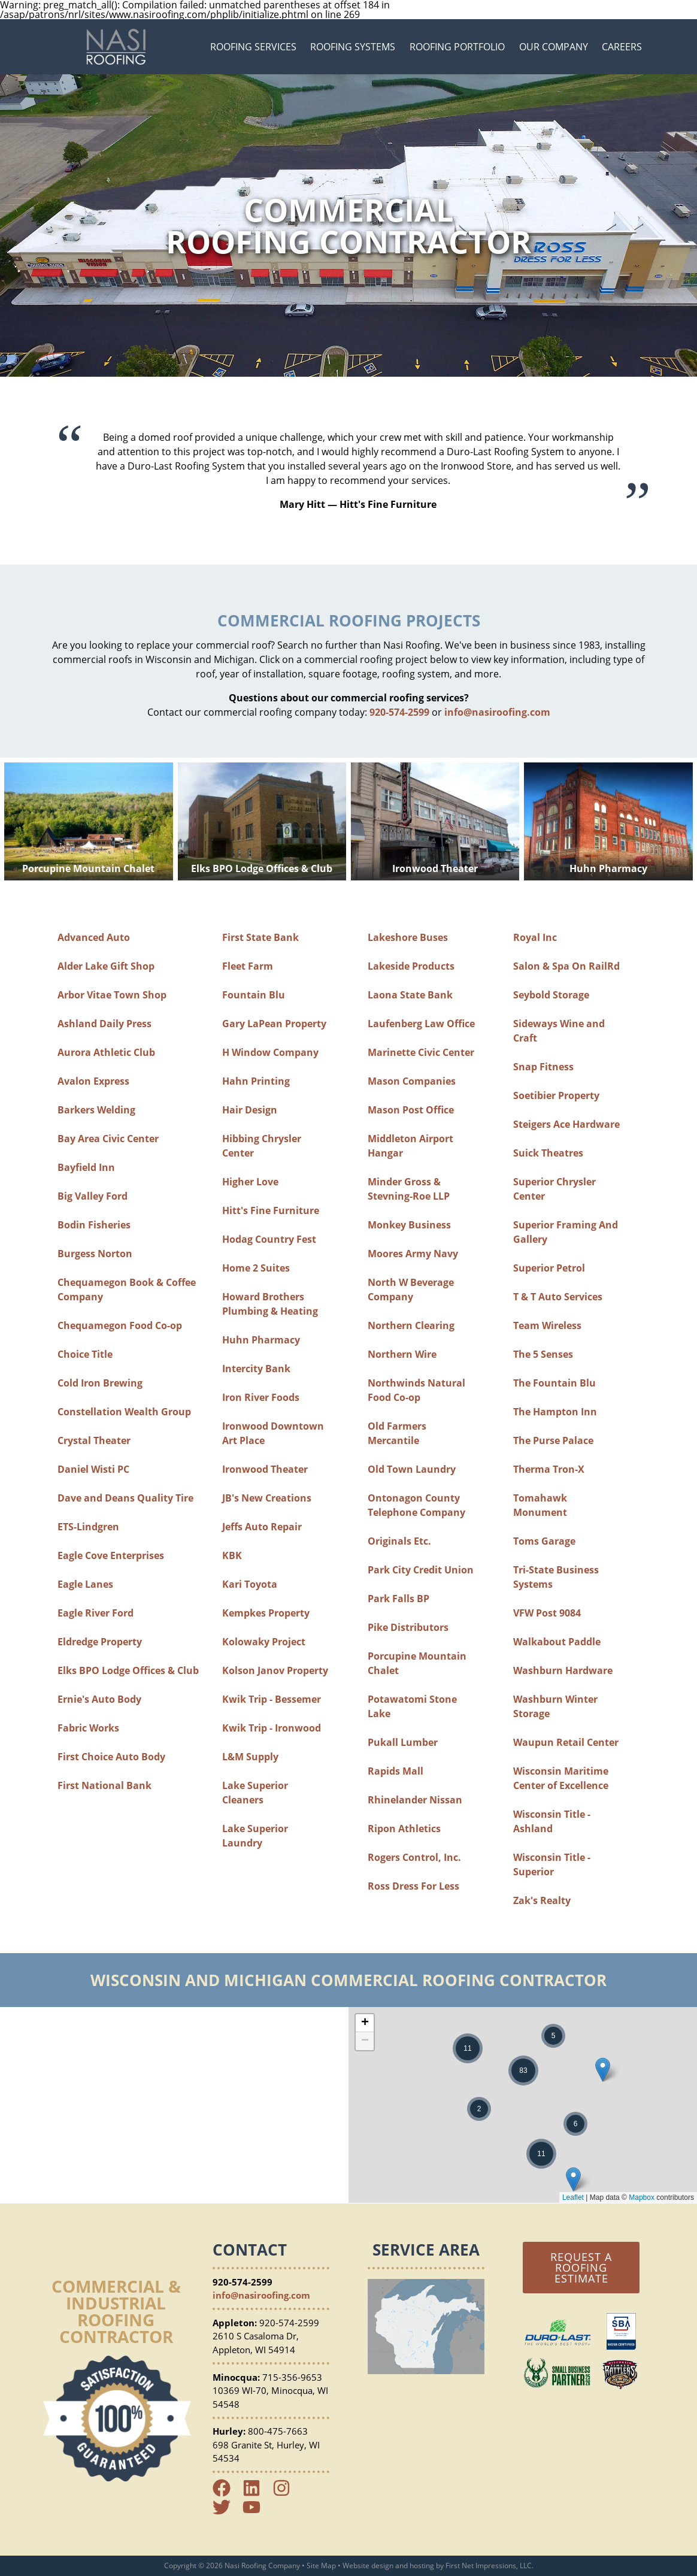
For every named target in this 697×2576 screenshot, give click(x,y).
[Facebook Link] (226, 2493)
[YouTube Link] (256, 2512)
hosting (422, 2565)
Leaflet (573, 2197)
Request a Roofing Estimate (581, 2268)
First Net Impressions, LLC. (490, 2565)
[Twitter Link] (226, 2512)
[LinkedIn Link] (256, 2493)
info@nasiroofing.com (497, 712)
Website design (368, 2565)
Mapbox (641, 2197)
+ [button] (365, 2023)
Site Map (321, 2565)
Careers (622, 46)
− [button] (365, 2041)
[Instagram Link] (286, 2493)
